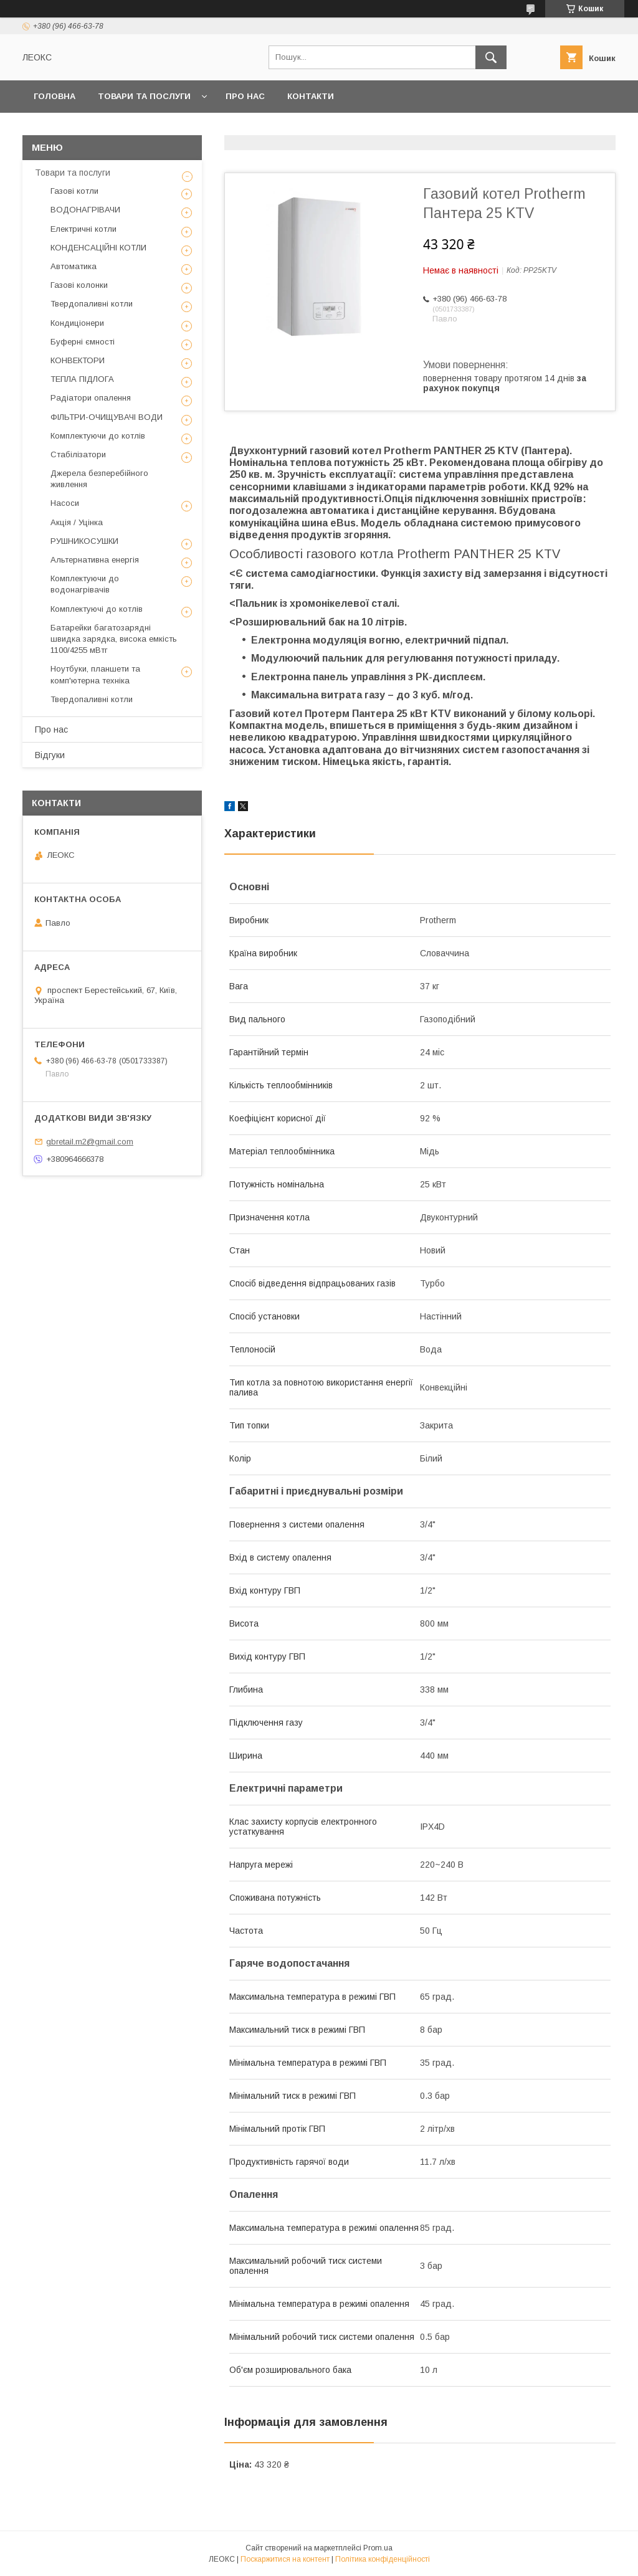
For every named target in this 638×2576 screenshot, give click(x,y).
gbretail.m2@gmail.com (89, 1141)
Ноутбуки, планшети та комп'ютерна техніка (95, 674)
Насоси (64, 503)
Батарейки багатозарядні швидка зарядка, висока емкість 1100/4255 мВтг (113, 639)
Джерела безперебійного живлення (99, 478)
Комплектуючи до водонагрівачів (84, 584)
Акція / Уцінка (76, 522)
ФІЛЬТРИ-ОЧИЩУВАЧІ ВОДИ (106, 417)
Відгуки (50, 755)
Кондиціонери (77, 323)
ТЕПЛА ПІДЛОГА (82, 379)
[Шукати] (491, 57)
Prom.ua (378, 2548)
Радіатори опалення (90, 397)
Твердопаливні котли (91, 303)
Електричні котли (83, 229)
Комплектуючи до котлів (97, 435)
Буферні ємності (82, 341)
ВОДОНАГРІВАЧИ (85, 209)
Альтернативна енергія (94, 559)
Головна (54, 96)
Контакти (310, 96)
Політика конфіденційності (382, 2559)
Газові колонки (79, 285)
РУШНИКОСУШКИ (84, 541)
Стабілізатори (78, 454)
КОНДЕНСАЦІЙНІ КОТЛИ (98, 247)
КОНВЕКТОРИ (77, 360)
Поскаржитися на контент (285, 2559)
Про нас (245, 96)
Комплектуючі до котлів (96, 609)
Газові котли (74, 191)
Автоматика (73, 266)
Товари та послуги (144, 96)
